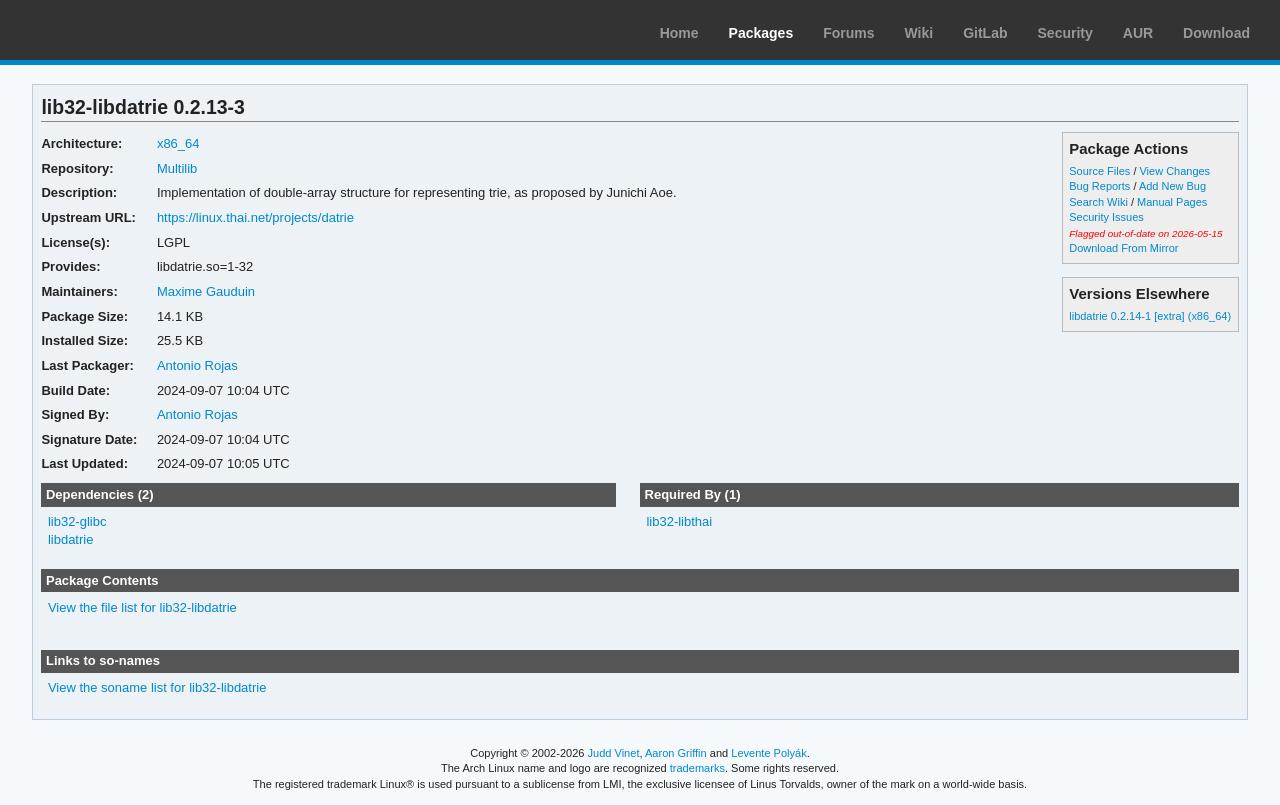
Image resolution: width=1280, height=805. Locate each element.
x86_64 (178, 143)
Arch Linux (110, 30)
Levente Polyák (768, 753)
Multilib (177, 168)
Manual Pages (1172, 202)
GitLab (985, 33)
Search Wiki (1098, 202)
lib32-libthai (679, 521)
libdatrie (70, 539)
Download (1216, 33)
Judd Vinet (614, 753)
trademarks (697, 768)
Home (679, 33)
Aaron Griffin (676, 753)
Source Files (1099, 171)
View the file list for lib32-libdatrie (142, 607)
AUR (1138, 33)
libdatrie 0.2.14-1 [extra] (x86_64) (1150, 316)
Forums (848, 33)
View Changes (1174, 171)
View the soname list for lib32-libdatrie (157, 687)
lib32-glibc (77, 521)
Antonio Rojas (197, 365)
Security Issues (1106, 217)
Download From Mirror (1123, 248)
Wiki (919, 33)
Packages (761, 33)
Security (1065, 33)
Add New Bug (1172, 186)
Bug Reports (1099, 186)
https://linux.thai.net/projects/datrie (255, 217)
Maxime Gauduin (206, 291)
